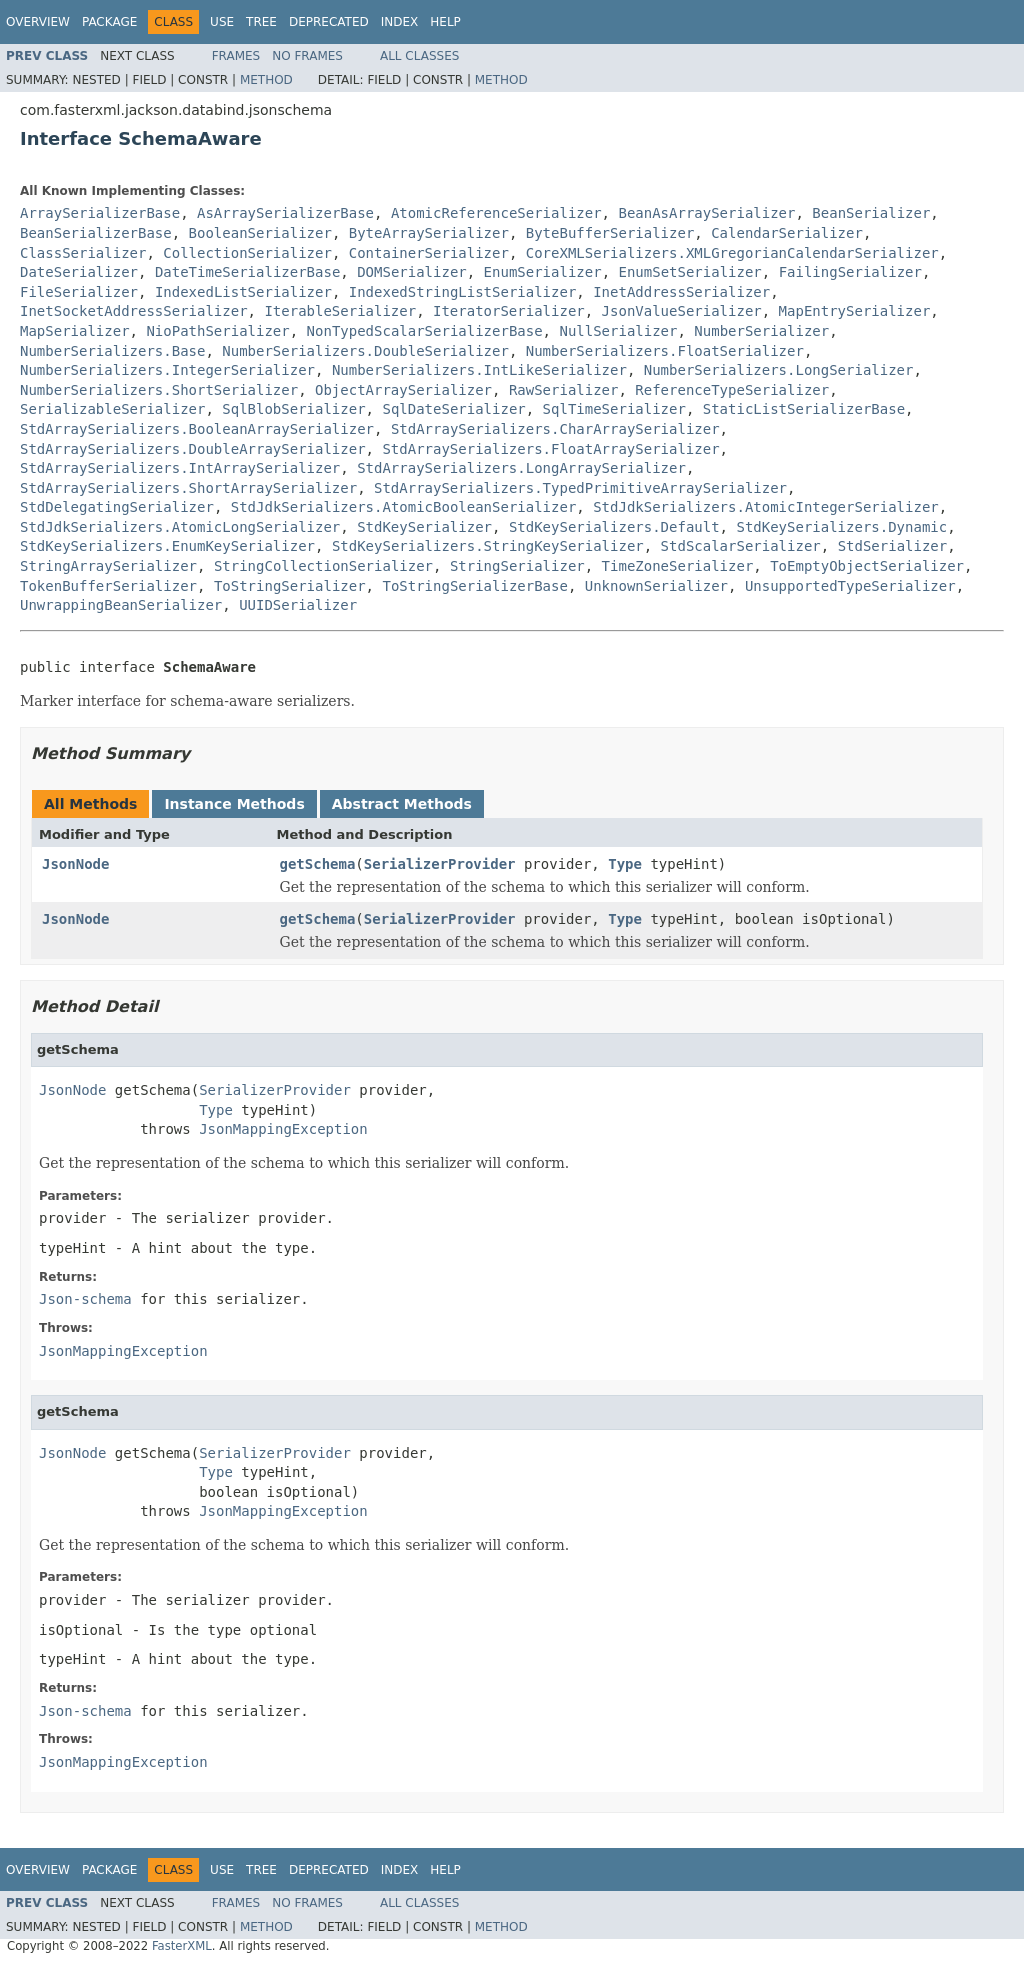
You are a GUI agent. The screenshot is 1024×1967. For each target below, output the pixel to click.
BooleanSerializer (260, 233)
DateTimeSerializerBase (247, 272)
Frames (236, 56)
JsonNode (75, 864)
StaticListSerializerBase (804, 409)
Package (109, 22)
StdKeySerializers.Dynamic (841, 527)
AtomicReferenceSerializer (496, 213)
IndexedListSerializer (243, 292)
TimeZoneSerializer (678, 566)
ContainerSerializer (429, 253)
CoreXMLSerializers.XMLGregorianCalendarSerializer (732, 253)
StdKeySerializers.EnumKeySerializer (167, 546)
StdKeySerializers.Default (614, 527)
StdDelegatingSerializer (117, 507)
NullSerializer (618, 331)
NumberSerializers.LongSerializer (779, 370)
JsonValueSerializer (682, 311)
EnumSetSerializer (689, 272)
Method (266, 80)
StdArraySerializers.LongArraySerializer (521, 468)
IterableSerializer (340, 311)
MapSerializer (75, 331)
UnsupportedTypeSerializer (850, 586)
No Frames (307, 56)
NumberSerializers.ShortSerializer (159, 390)
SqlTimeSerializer (614, 409)
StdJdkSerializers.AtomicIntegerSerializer (766, 507)
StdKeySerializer (424, 527)
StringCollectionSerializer (323, 566)
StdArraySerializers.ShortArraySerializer (188, 488)
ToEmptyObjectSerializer (867, 566)
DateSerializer (79, 272)
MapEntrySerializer (855, 311)
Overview (38, 22)
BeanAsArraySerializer (706, 213)
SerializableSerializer (112, 409)
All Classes (419, 56)
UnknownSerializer (656, 586)
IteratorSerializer (509, 311)
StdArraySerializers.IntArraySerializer (180, 468)
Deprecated (329, 22)
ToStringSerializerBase (474, 586)
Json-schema (85, 1299)
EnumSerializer (543, 272)
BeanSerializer (871, 213)
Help (445, 22)
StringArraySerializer (108, 566)
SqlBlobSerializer (293, 409)
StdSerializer (893, 546)
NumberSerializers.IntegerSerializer (167, 370)
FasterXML (182, 1946)
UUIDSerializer (298, 605)
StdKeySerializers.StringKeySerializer (488, 546)
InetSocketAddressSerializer (134, 311)
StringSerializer (517, 566)
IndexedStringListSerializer (463, 292)
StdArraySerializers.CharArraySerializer (555, 429)
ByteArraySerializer (429, 233)
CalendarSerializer (787, 233)
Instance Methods (234, 804)
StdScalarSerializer (741, 546)
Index (400, 22)
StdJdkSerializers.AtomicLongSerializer (180, 527)
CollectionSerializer (247, 253)
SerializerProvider (440, 864)
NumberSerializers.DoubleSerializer (365, 351)
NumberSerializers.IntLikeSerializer (479, 370)
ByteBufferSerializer (610, 233)
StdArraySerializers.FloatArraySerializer (550, 449)
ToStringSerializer (290, 586)
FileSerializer (79, 292)
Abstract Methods (402, 804)
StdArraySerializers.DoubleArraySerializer (193, 449)
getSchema (318, 864)
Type (625, 864)
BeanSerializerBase (96, 233)
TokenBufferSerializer (108, 586)
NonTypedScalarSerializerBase (425, 331)
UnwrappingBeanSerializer (121, 605)
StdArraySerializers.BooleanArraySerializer (197, 429)
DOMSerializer (412, 272)
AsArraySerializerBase (285, 213)
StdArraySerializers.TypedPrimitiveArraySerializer (580, 488)
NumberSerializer (761, 331)
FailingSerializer (850, 272)
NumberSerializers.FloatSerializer (665, 351)
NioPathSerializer (217, 331)
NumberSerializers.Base (112, 351)
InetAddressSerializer (681, 292)
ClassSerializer (83, 253)
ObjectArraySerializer (403, 390)
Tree (261, 22)
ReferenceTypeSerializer (732, 390)
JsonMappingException (283, 1129)
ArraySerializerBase (100, 213)
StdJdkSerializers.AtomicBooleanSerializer (404, 507)
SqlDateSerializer (453, 409)
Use (222, 22)
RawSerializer (564, 390)
